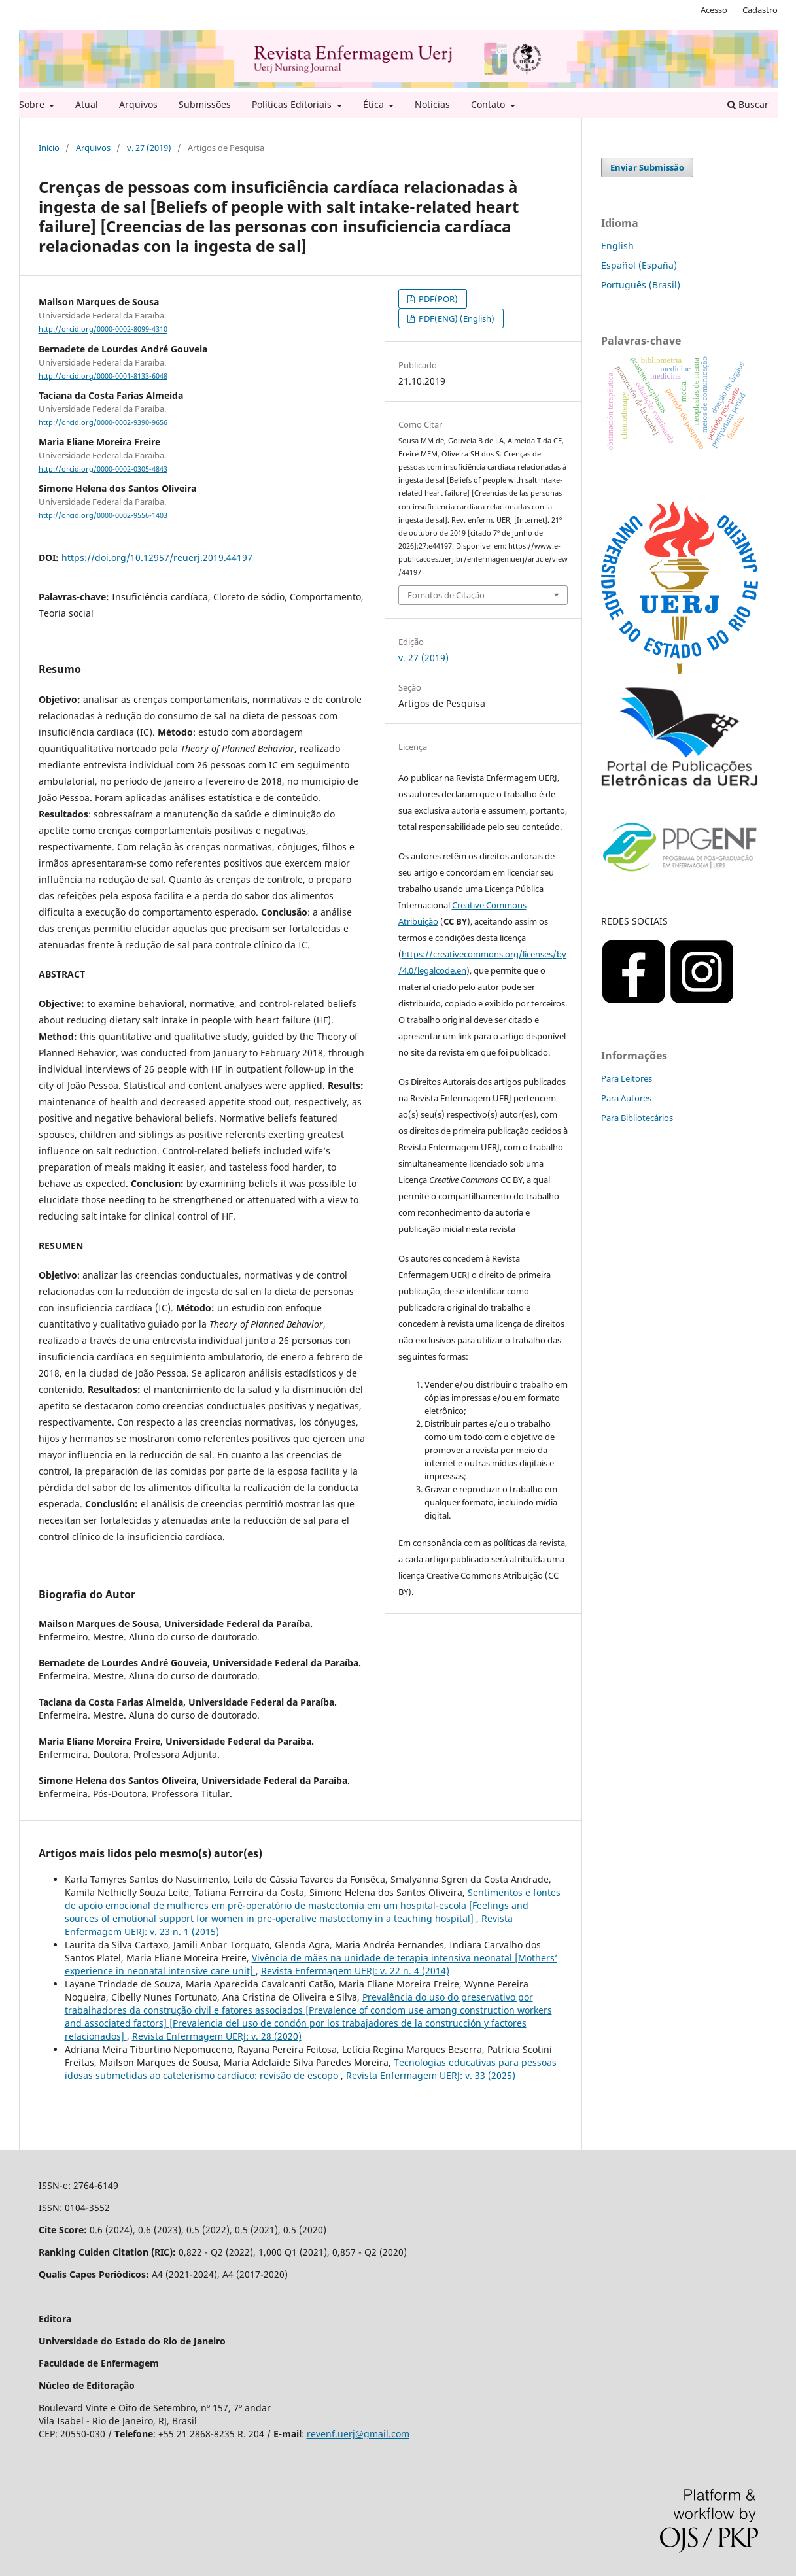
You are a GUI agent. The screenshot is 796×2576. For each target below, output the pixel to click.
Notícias (432, 104)
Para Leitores (626, 1078)
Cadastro (760, 10)
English (617, 245)
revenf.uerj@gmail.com (358, 2434)
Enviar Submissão (647, 167)
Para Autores (626, 1098)
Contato (489, 104)
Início (49, 148)
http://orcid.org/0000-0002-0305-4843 (103, 468)
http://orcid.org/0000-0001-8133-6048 (103, 376)
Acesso (714, 10)
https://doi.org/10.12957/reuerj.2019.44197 (156, 557)
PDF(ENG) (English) (455, 318)
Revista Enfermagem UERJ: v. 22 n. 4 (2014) (355, 1971)
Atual (86, 104)
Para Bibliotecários (637, 1118)
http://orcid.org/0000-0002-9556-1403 (103, 515)
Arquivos (138, 104)
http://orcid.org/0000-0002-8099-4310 (103, 329)
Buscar (748, 104)
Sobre (33, 104)
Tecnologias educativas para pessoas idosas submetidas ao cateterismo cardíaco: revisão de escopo (311, 2069)
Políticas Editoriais (293, 104)
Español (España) (639, 265)
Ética (375, 104)
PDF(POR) (437, 299)
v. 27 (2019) (149, 148)
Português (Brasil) (640, 285)
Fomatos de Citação (446, 595)
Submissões (205, 104)
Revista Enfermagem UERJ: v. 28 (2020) (217, 2036)
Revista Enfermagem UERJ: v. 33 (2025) (430, 2075)
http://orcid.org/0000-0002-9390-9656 (103, 422)
